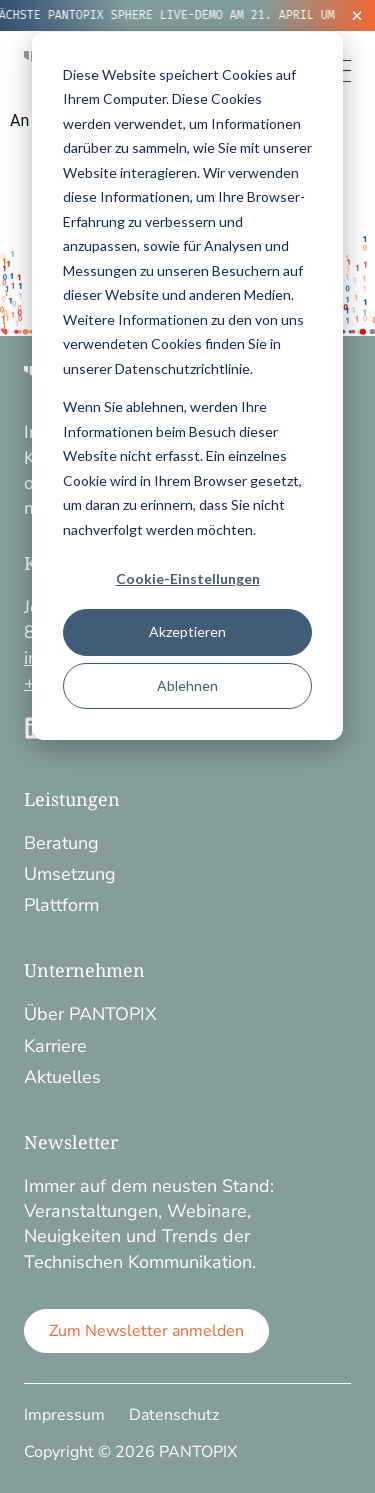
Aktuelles (62, 1077)
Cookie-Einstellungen (188, 578)
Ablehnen (187, 685)
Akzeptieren (187, 631)
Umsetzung (70, 874)
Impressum (64, 1415)
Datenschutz (174, 1415)
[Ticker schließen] (357, 15)
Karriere (55, 1046)
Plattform (61, 905)
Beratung (61, 843)
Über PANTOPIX (90, 1014)
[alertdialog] (187, 15)
